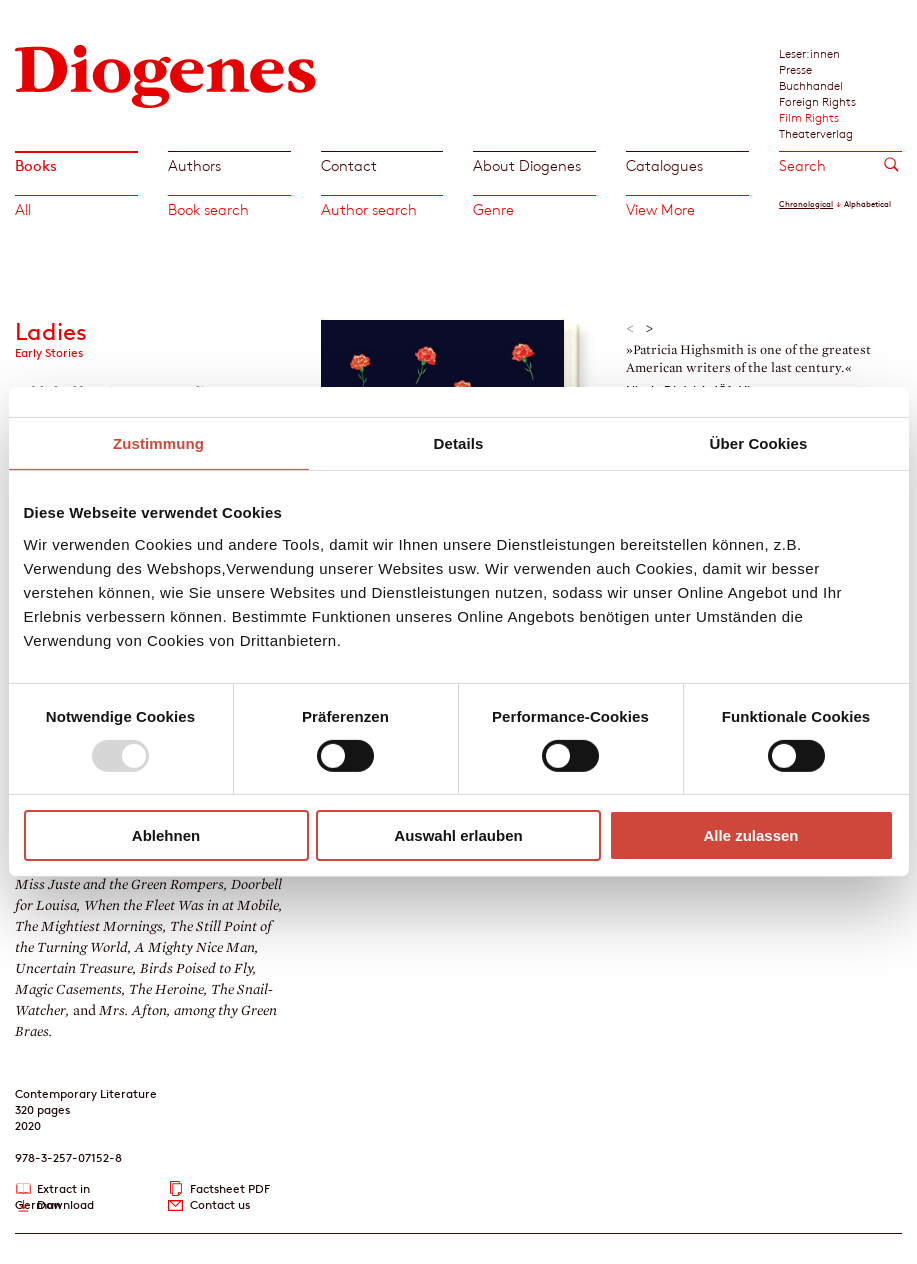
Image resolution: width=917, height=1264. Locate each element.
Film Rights (809, 117)
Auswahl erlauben (458, 835)
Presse (795, 69)
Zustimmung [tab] (158, 443)
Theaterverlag (816, 133)
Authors (194, 165)
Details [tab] (459, 443)
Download (65, 1204)
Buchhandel (811, 85)
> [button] (649, 329)
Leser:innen (809, 53)
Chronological (806, 204)
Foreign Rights (817, 101)
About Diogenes (527, 165)
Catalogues (664, 165)
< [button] (630, 329)
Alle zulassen (750, 835)
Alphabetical (867, 204)
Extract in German (52, 1189)
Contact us (220, 1204)
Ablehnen (166, 835)
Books (36, 165)
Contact (349, 165)
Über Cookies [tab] (759, 443)
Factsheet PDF (230, 1188)
